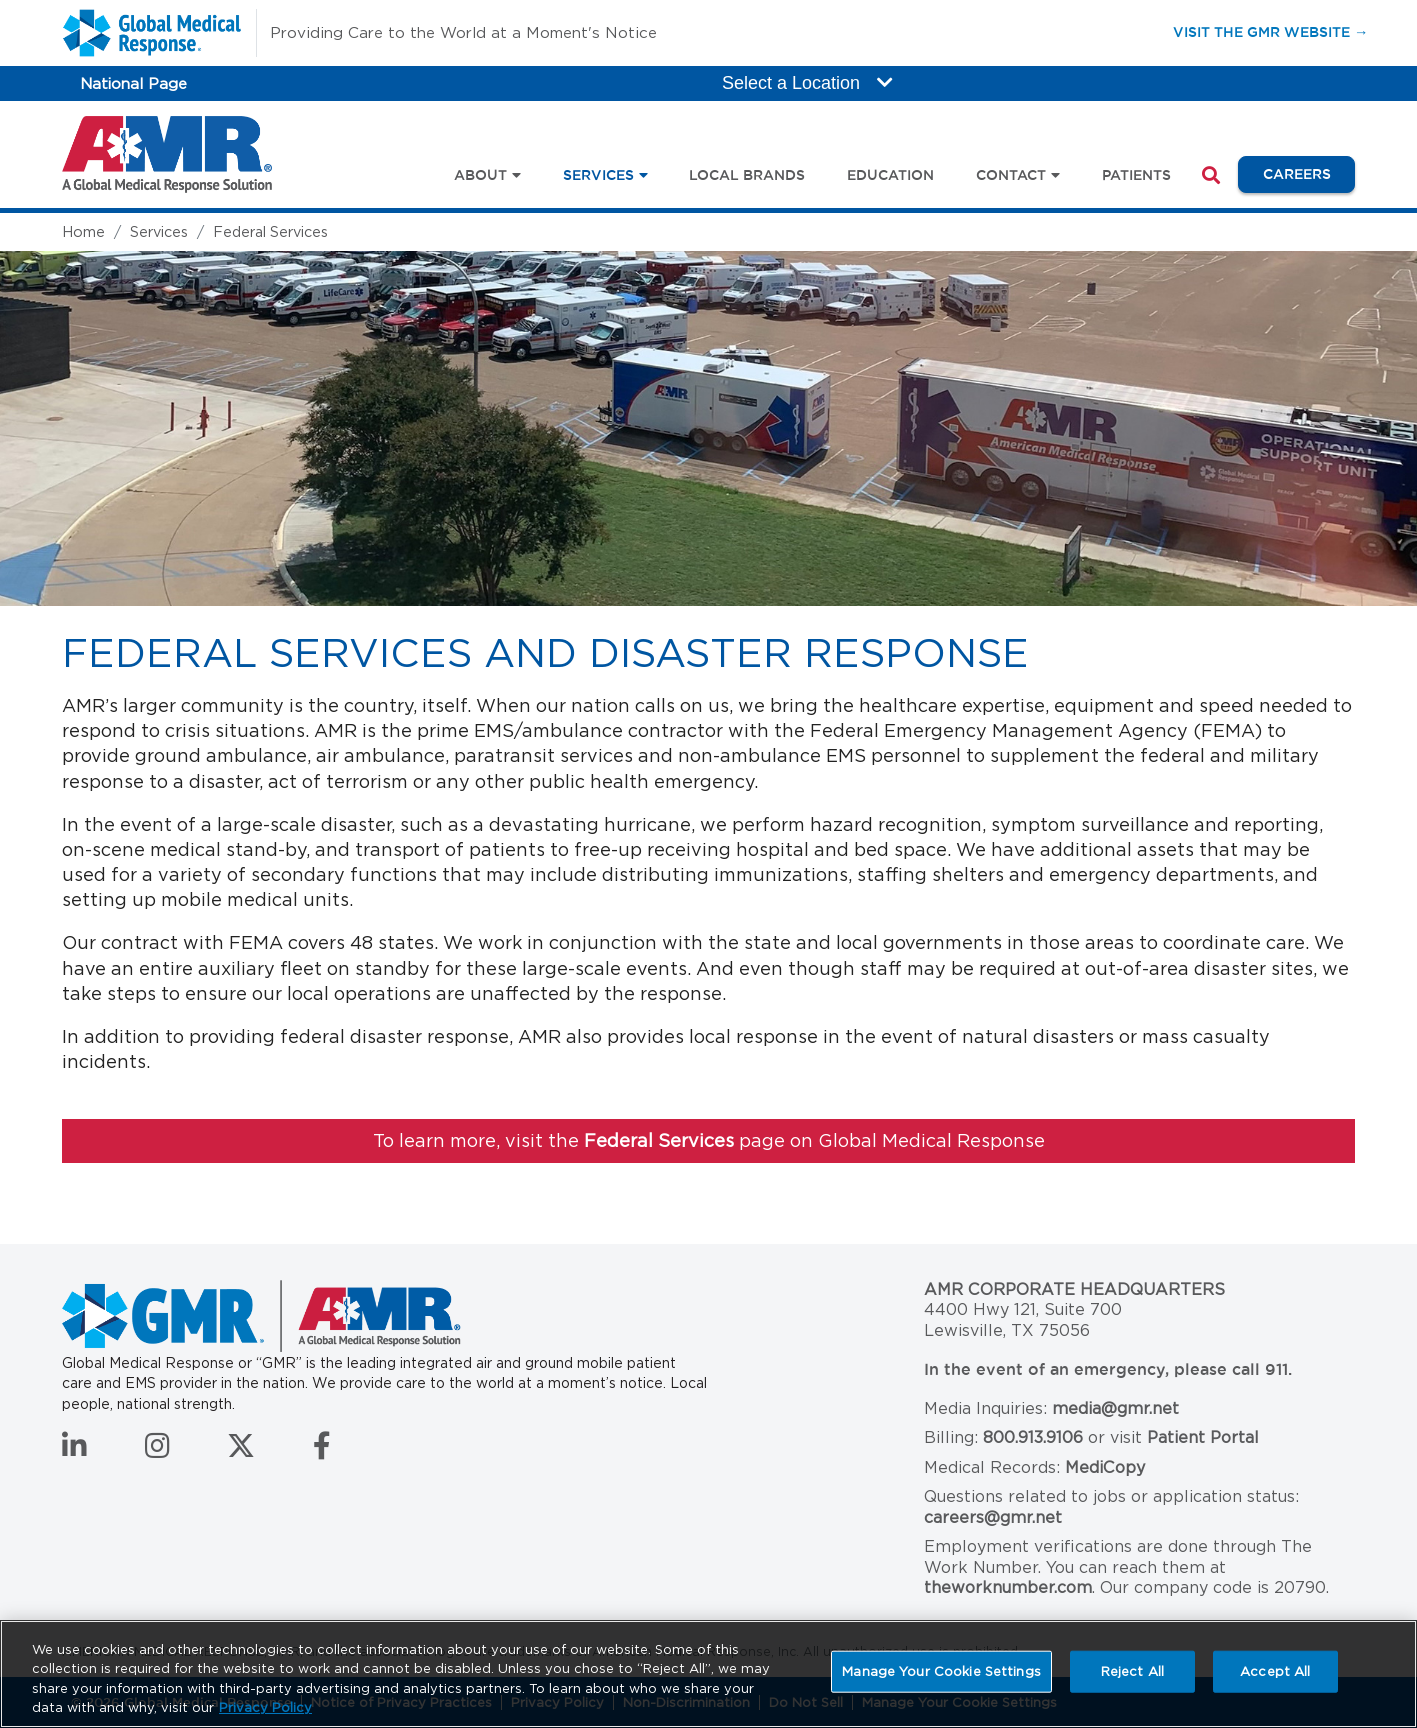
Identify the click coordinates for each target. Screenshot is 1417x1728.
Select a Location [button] (807, 83)
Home (83, 231)
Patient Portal (1203, 1437)
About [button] (480, 175)
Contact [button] (1011, 175)
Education (890, 175)
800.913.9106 (1033, 1437)
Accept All (1275, 1671)
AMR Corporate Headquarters (1074, 1289)
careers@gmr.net (993, 1517)
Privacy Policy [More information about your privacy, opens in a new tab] (265, 1707)
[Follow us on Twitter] (241, 1451)
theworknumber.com (1008, 1587)
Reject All (1132, 1671)
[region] (708, 1674)
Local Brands (747, 175)
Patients (1136, 175)
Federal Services (270, 231)
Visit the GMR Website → (1270, 31)
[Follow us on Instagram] (157, 1451)
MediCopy (1105, 1467)
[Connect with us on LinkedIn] (74, 1451)
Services (159, 231)
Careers (1309, 173)
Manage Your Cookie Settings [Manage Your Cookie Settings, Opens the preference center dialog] (941, 1671)
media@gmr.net (1115, 1408)
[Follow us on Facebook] (322, 1451)
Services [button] (598, 175)
